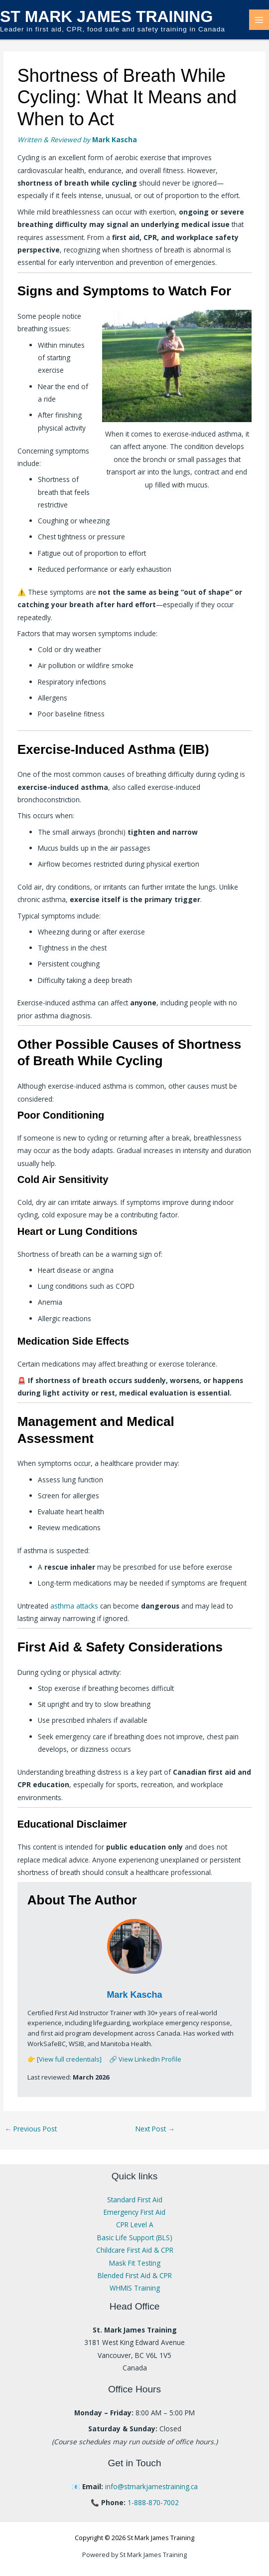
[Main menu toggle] (259, 19)
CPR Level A (134, 2224)
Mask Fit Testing (134, 2263)
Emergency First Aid (134, 2212)
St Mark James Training (106, 16)
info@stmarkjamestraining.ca (151, 2486)
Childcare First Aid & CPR (134, 2250)
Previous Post (30, 2128)
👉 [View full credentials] (64, 2059)
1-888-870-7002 (153, 2502)
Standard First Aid (134, 2199)
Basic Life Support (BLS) (134, 2237)
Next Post (155, 2128)
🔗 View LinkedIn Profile (145, 2059)
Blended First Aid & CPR (135, 2275)
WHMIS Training (135, 2288)
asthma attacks (74, 1606)
